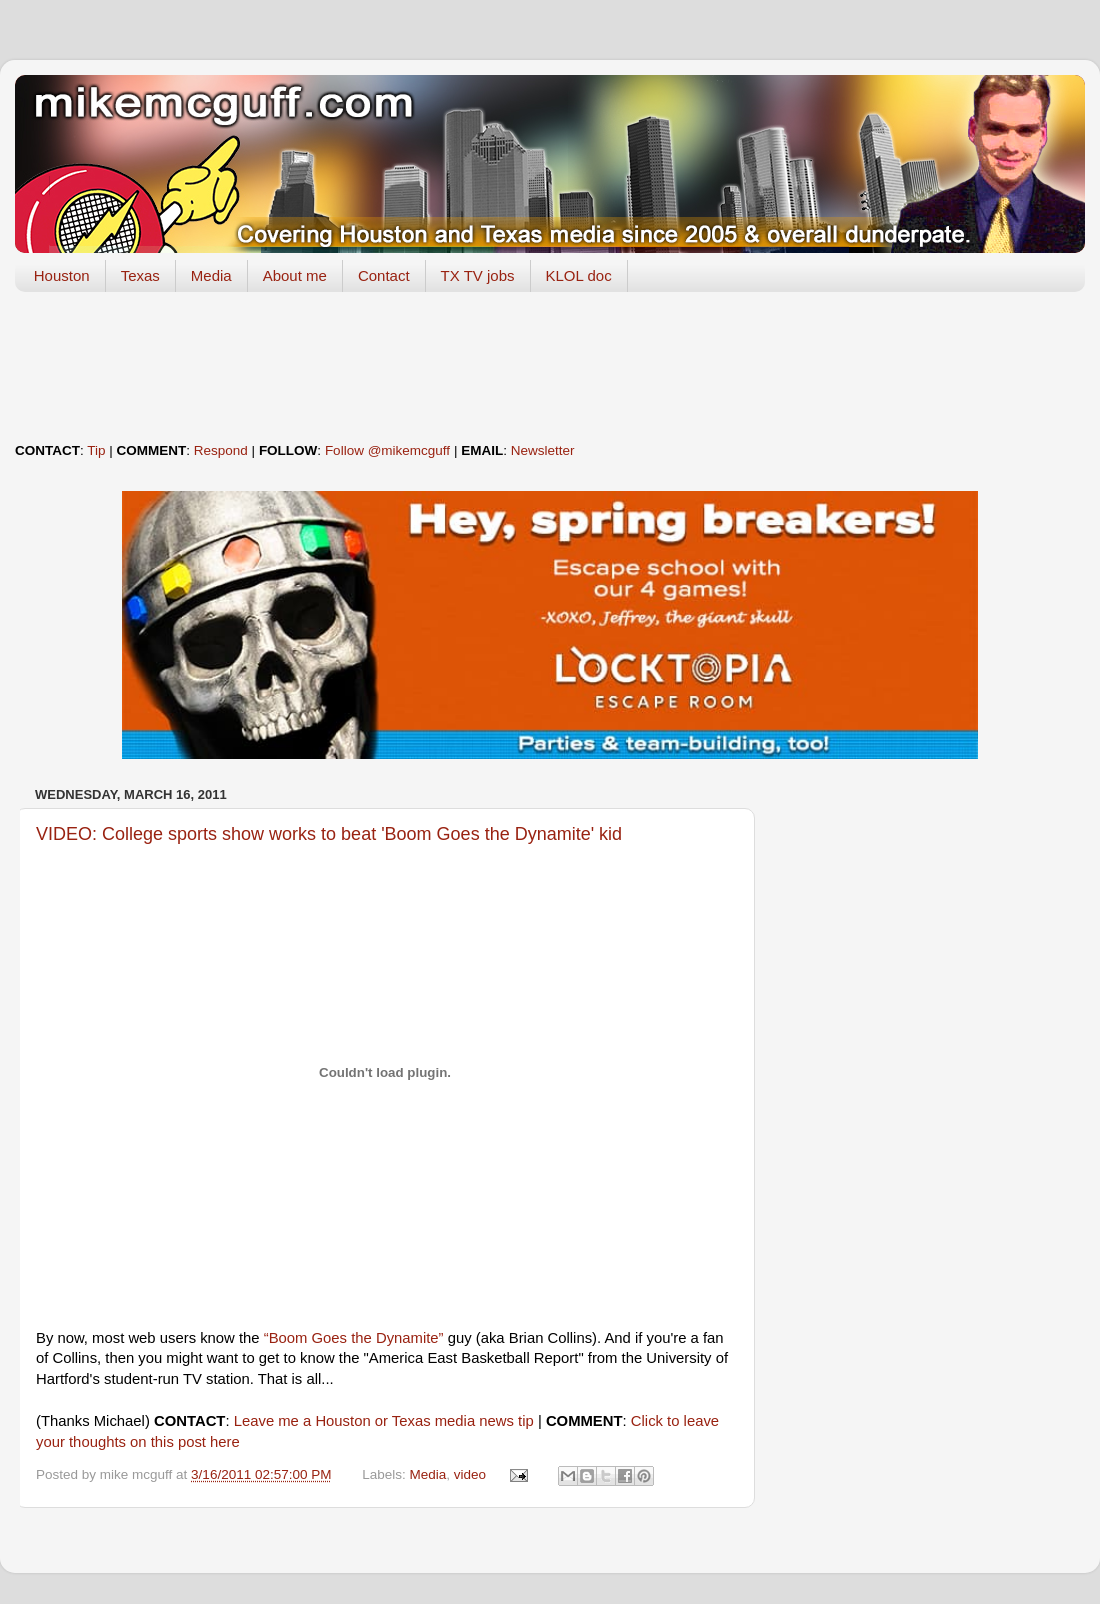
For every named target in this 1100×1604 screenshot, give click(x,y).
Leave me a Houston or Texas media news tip (384, 1421)
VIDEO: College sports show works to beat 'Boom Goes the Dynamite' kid (329, 834)
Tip (96, 450)
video (470, 1474)
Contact (384, 275)
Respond (221, 450)
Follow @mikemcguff (387, 450)
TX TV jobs (478, 275)
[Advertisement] (550, 367)
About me (295, 275)
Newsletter (543, 450)
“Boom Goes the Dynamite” (354, 1338)
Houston (62, 275)
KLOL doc (579, 275)
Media (211, 275)
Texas (140, 275)
